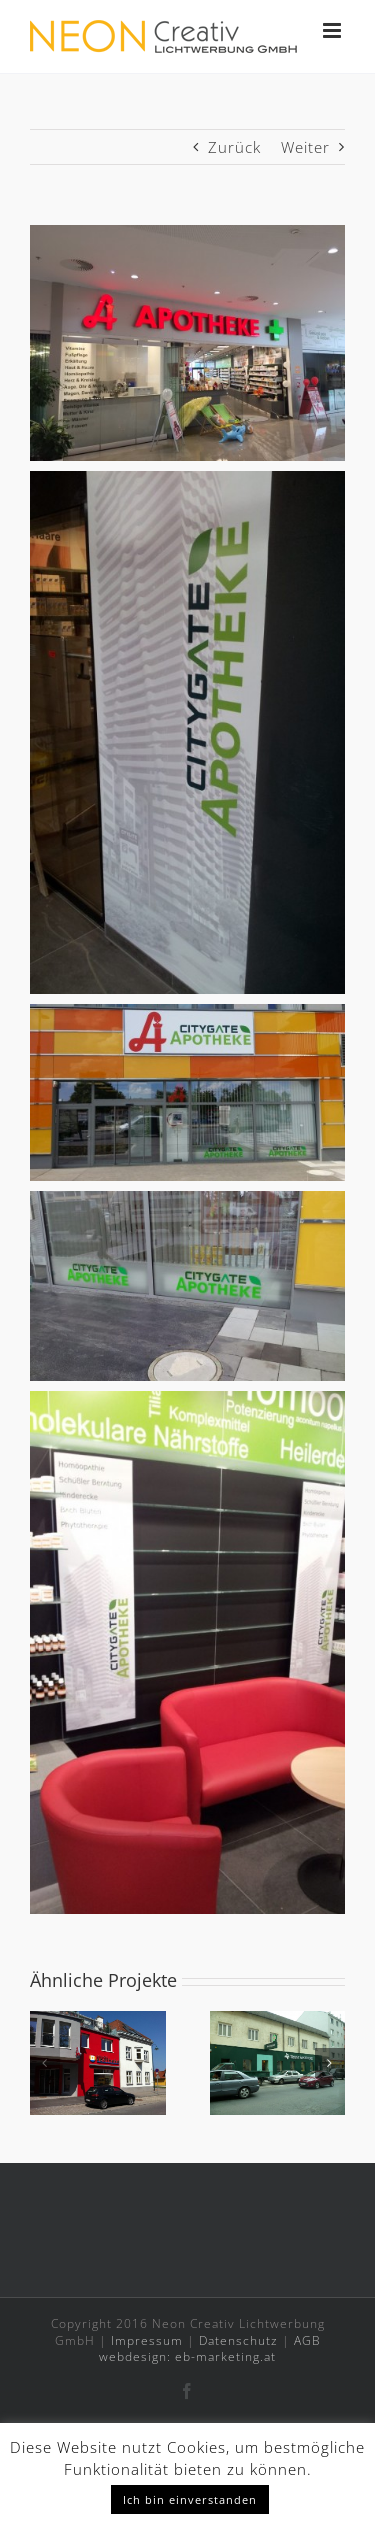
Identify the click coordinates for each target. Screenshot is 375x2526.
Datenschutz (238, 2340)
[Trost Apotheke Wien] (278, 2021)
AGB (307, 2340)
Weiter (305, 147)
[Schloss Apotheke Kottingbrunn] (98, 2021)
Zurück (234, 147)
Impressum (147, 2340)
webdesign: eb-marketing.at (187, 2356)
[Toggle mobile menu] (334, 30)
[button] (45, 2063)
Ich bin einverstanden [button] (190, 2499)
